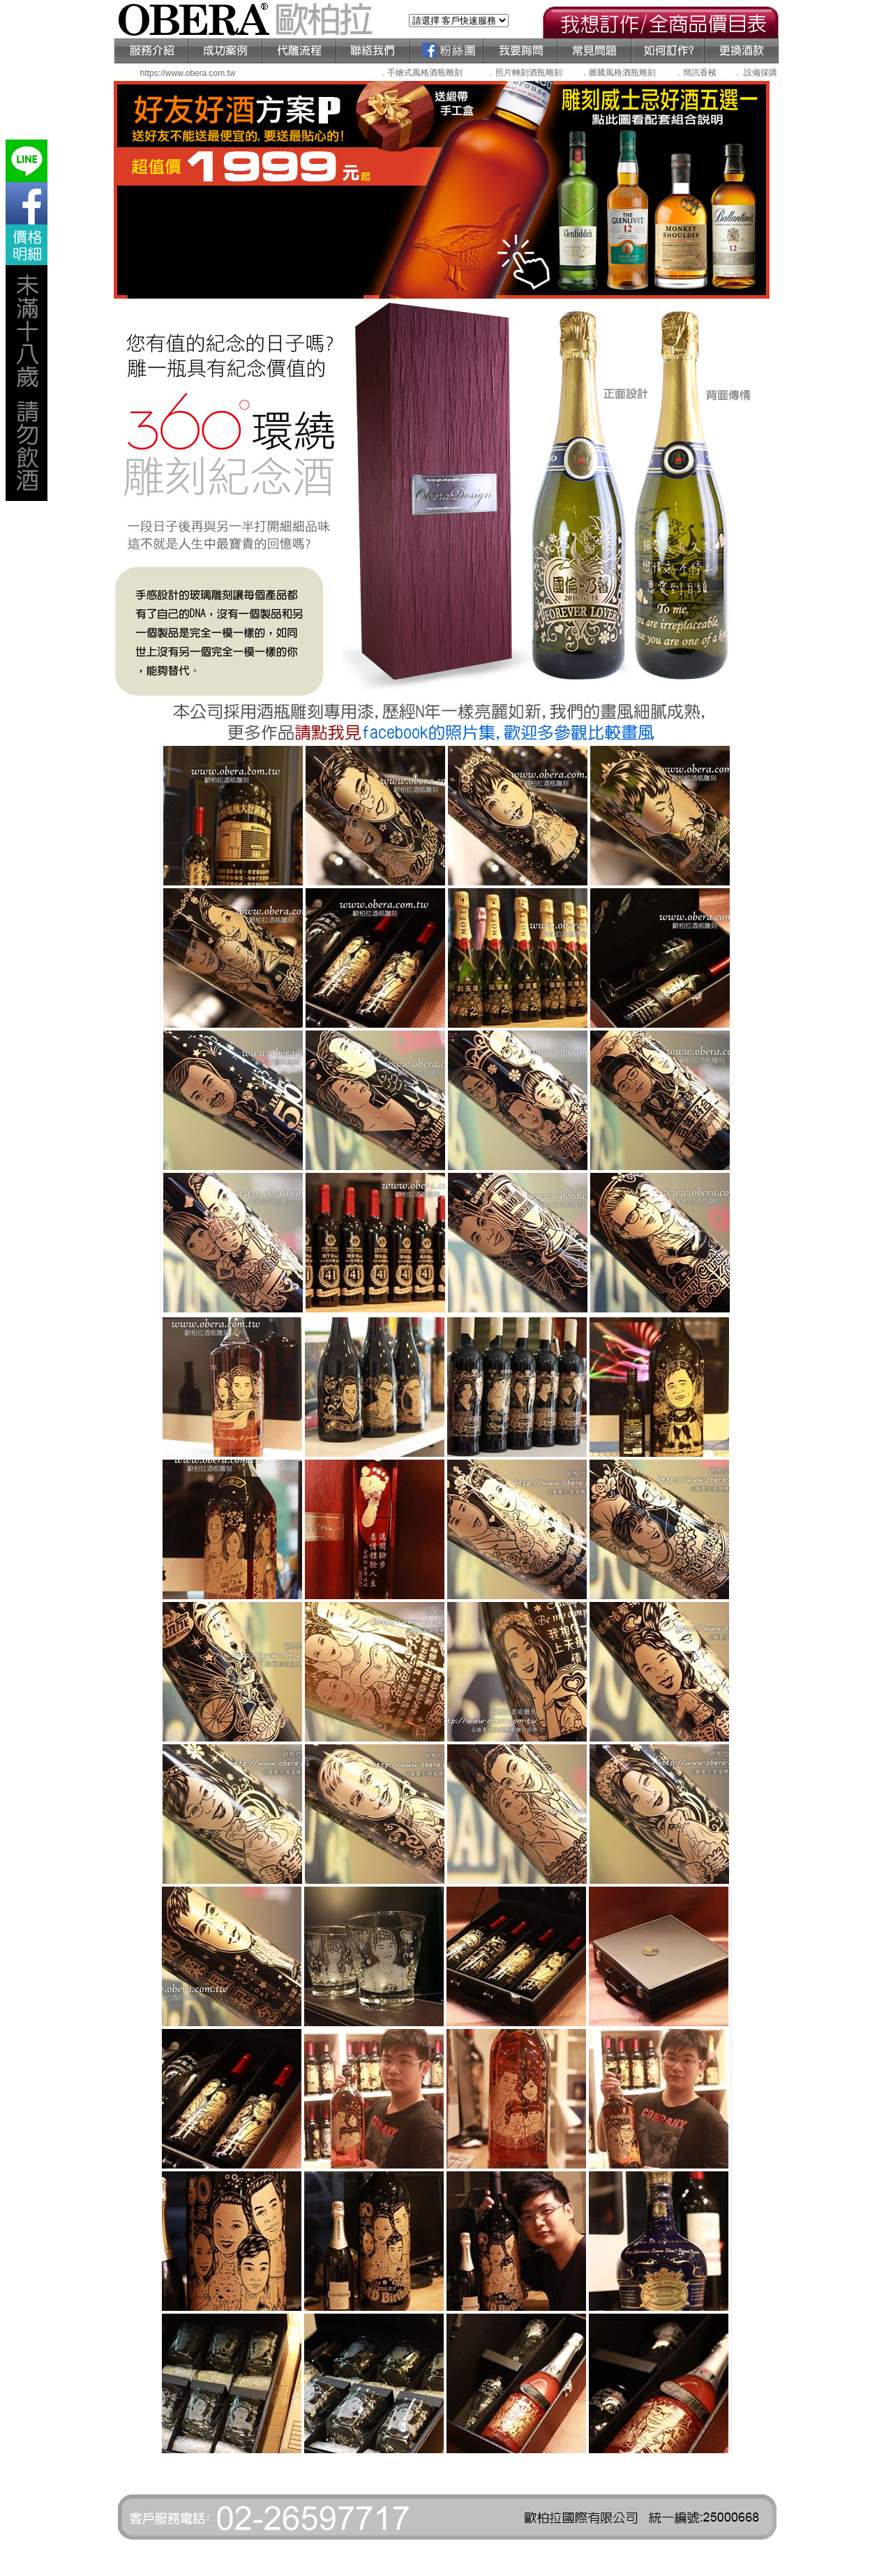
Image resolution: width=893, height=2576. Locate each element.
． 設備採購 (755, 72)
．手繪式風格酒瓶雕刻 (421, 72)
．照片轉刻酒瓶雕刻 (524, 72)
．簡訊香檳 (695, 72)
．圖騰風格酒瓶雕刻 (618, 72)
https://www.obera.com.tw (188, 73)
